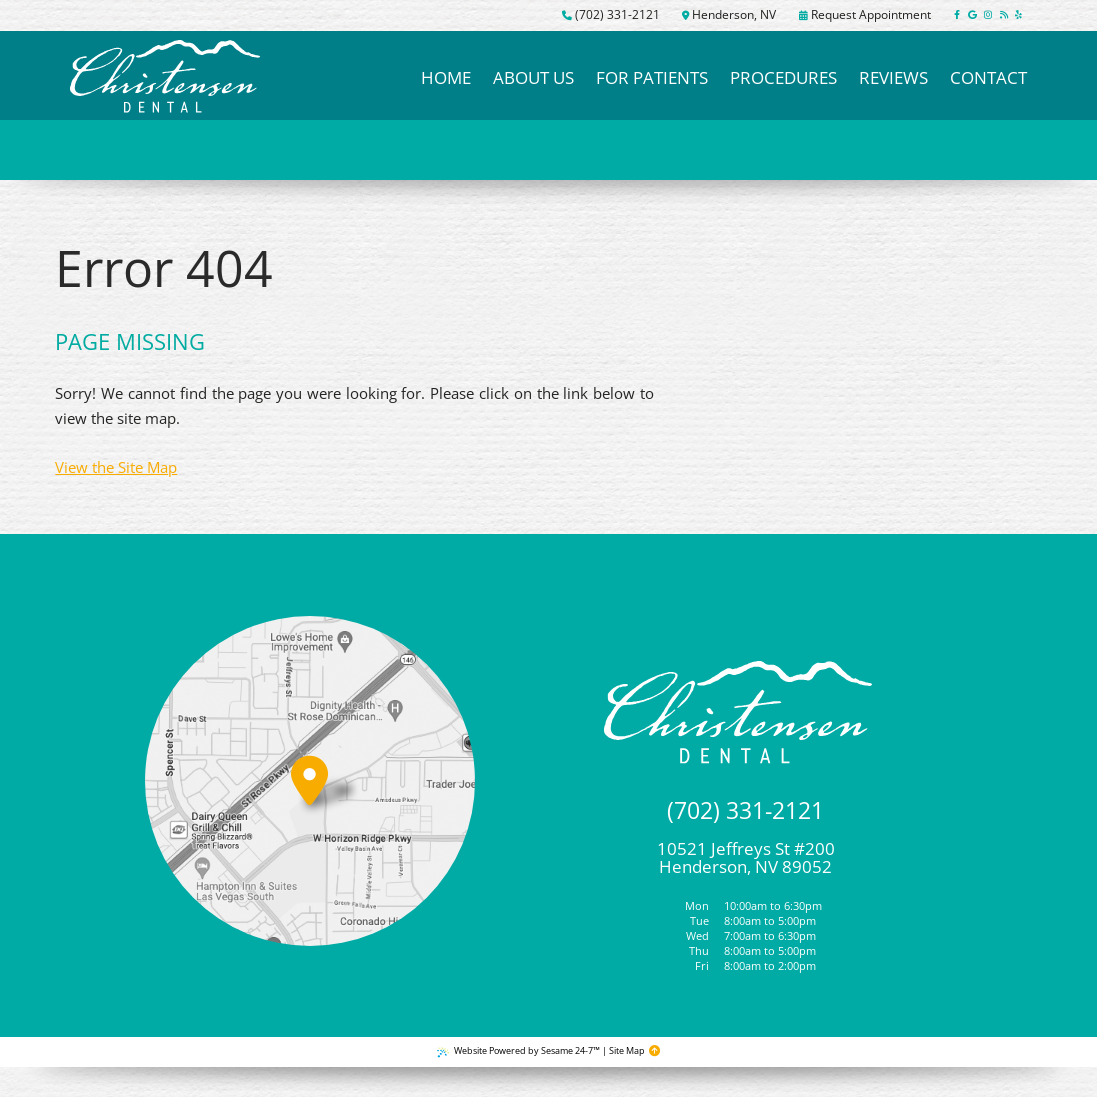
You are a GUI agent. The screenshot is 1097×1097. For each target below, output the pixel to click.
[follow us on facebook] (957, 15)
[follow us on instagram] (988, 15)
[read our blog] (1003, 15)
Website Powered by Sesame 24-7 (518, 1050)
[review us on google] (972, 15)
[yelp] (1018, 15)
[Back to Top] (654, 1051)
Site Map (627, 1050)
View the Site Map (116, 467)
